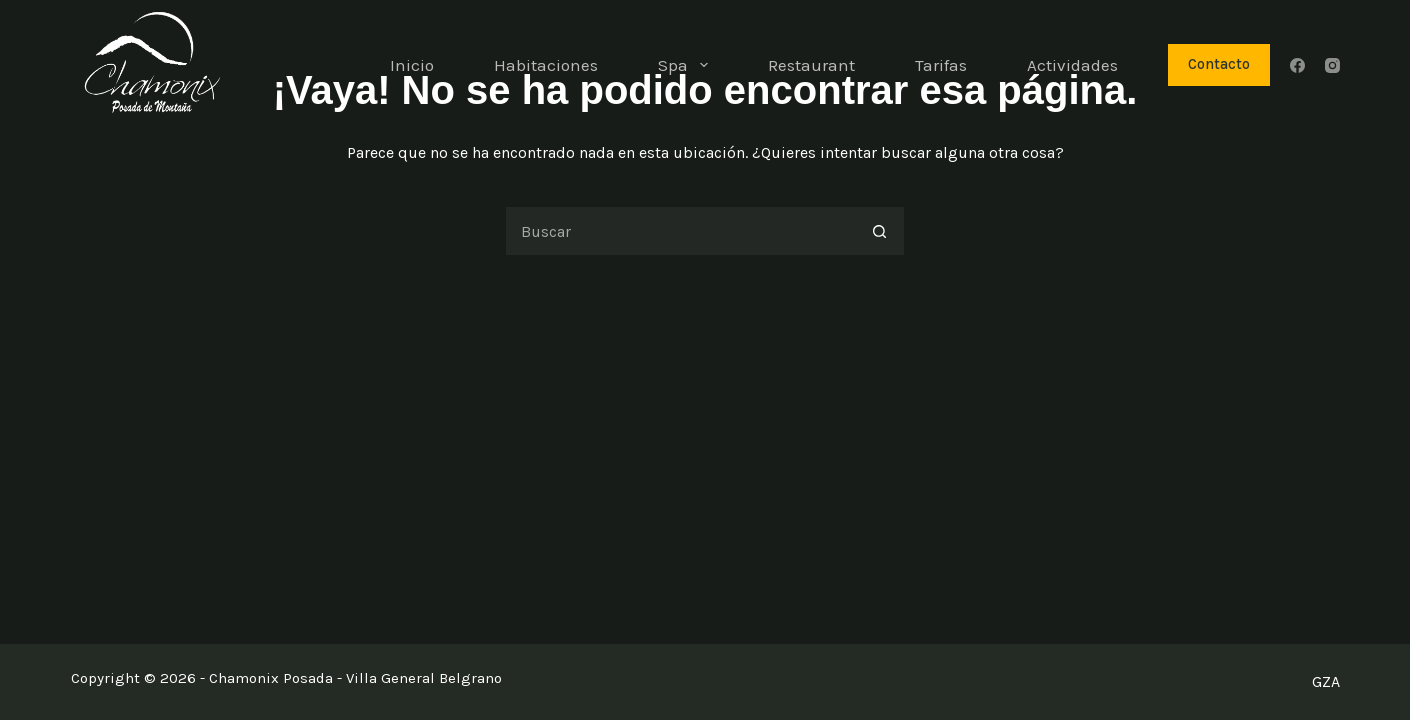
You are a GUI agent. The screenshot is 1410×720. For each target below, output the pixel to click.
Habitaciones (546, 65)
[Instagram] (1332, 65)
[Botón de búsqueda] (880, 231)
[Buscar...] (680, 231)
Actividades (1072, 65)
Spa (686, 65)
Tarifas (941, 65)
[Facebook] (1297, 65)
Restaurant (811, 65)
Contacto (1219, 64)
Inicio (412, 65)
